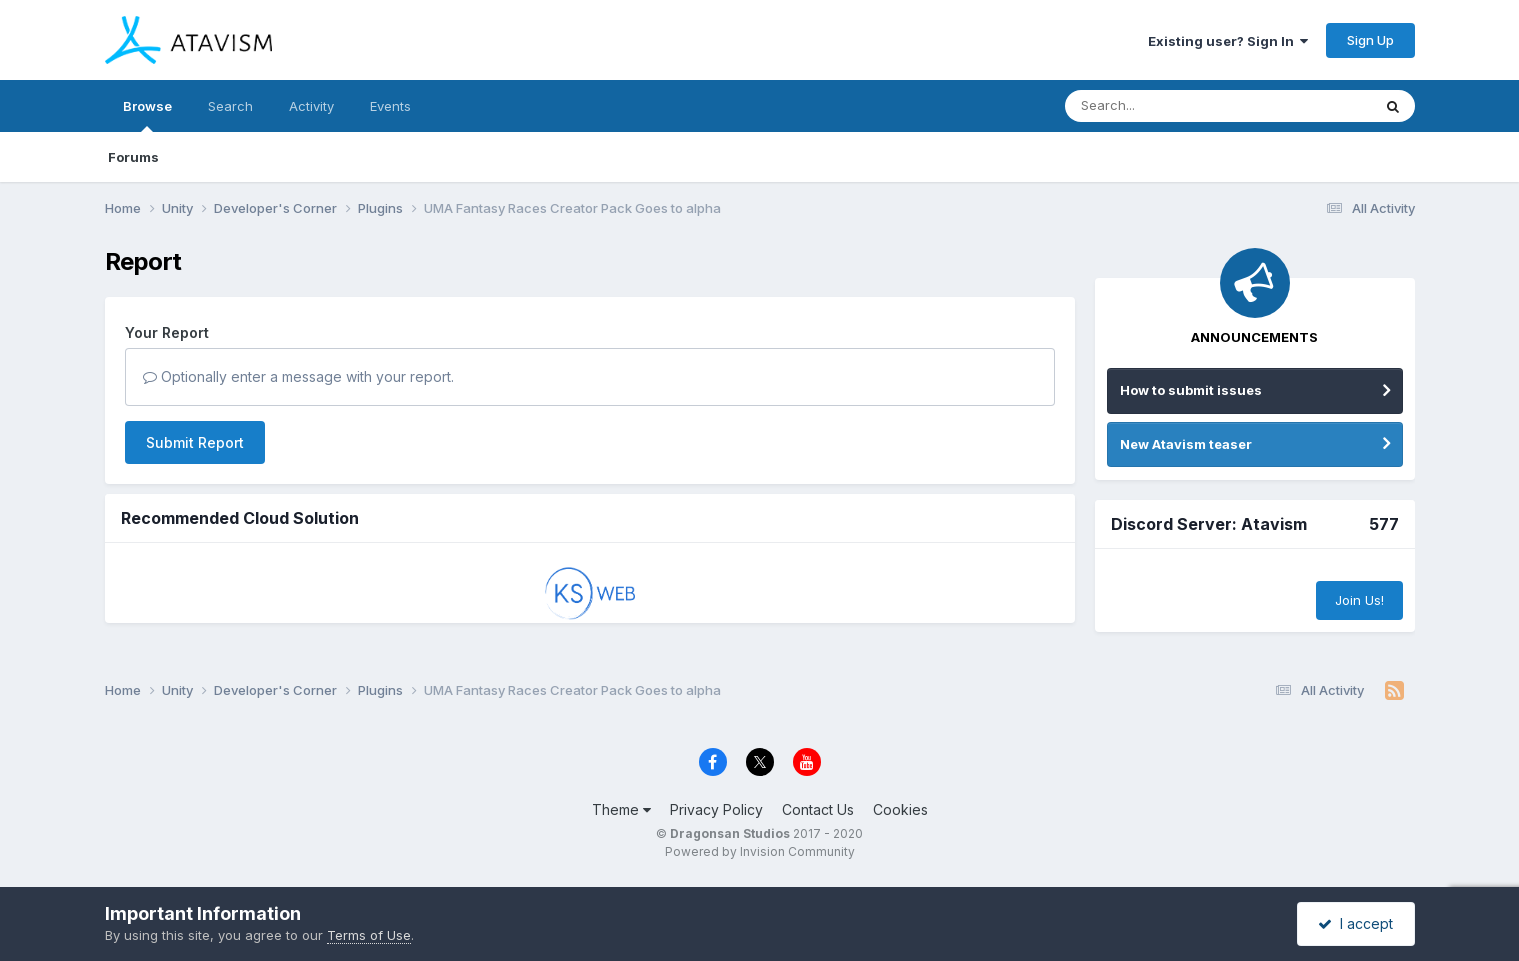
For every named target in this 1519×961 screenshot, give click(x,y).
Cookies (900, 809)
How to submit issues (1191, 390)
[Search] (1163, 106)
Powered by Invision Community (760, 851)
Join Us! (1359, 600)
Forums (133, 157)
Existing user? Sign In (1228, 41)
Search (230, 106)
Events (390, 106)
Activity (311, 106)
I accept (1355, 923)
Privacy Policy (716, 809)
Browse (147, 115)
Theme (621, 809)
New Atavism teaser (1186, 444)
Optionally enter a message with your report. (298, 376)
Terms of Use (369, 935)
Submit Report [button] (195, 442)
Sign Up (1370, 40)
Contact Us (818, 809)
